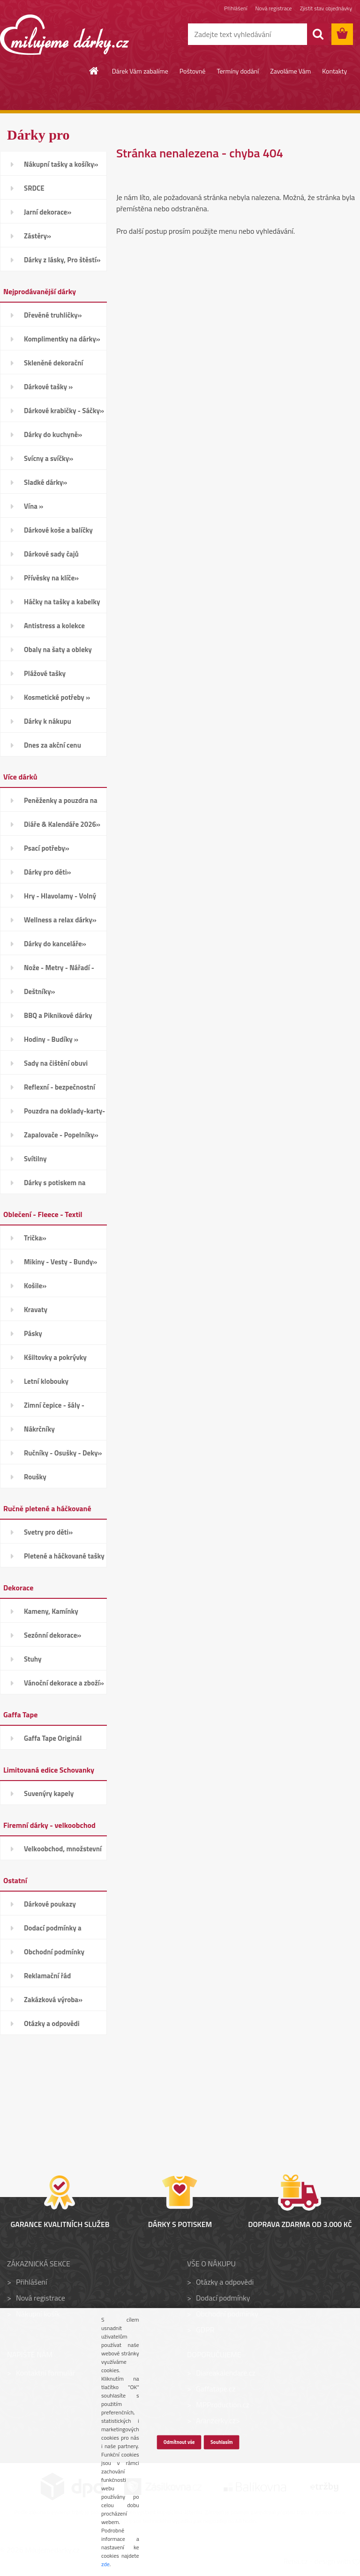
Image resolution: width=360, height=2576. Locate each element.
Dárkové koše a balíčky (58, 530)
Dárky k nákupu (47, 721)
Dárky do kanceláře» (55, 943)
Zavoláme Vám (290, 71)
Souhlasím (221, 2441)
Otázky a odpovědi (52, 2023)
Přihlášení (235, 8)
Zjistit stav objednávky (326, 8)
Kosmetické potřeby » (57, 697)
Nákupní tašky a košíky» (61, 164)
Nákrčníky (39, 1429)
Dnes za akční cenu (52, 745)
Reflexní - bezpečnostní (59, 1087)
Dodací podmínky (223, 2297)
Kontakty (334, 71)
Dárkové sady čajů (51, 554)
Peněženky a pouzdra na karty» (61, 803)
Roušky (35, 1476)
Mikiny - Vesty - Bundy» (60, 1261)
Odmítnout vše (179, 2441)
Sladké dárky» (45, 482)
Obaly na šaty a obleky (58, 649)
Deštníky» (39, 991)
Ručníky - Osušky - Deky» (63, 1453)
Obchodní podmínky (54, 1951)
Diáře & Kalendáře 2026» (62, 824)
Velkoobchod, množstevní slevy (63, 1851)
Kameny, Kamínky (51, 1611)
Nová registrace (273, 8)
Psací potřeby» (46, 848)
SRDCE (34, 188)
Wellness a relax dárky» (60, 919)
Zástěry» (37, 235)
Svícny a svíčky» (48, 458)
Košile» (35, 1285)
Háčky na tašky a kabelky (62, 601)
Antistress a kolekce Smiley (54, 628)
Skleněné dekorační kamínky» (53, 365)
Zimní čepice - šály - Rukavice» (54, 1408)
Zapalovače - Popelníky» (61, 1134)
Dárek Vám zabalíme (140, 71)
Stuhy (33, 1659)
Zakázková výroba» (53, 1999)
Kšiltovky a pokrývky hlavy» (55, 1360)
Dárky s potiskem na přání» (54, 1185)
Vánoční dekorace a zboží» (64, 1683)
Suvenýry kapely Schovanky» (49, 1796)
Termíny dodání (238, 71)
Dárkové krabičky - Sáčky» (64, 410)
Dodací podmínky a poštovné (53, 1931)
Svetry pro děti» (48, 1532)
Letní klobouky (46, 1381)
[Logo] (64, 34)
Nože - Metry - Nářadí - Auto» (59, 970)
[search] (318, 34)
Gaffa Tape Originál (53, 1738)
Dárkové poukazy (50, 1904)
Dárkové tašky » (48, 386)
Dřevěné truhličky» (53, 315)
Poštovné (193, 71)
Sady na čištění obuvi (56, 1063)
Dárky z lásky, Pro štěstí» (62, 259)
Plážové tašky (45, 673)
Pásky (33, 1333)
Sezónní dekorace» (52, 1635)
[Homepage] (94, 71)
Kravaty (35, 1309)
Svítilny (35, 1158)
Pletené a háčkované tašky (64, 1556)
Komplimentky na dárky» (62, 339)
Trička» (35, 1237)
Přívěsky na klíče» (51, 577)
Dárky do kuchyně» (53, 434)
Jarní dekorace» (47, 212)
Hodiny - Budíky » (51, 1039)
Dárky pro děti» (47, 872)
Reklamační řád (47, 1975)
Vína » (33, 506)
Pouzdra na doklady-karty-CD (64, 1114)
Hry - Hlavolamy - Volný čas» (60, 899)
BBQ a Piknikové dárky (58, 1015)
